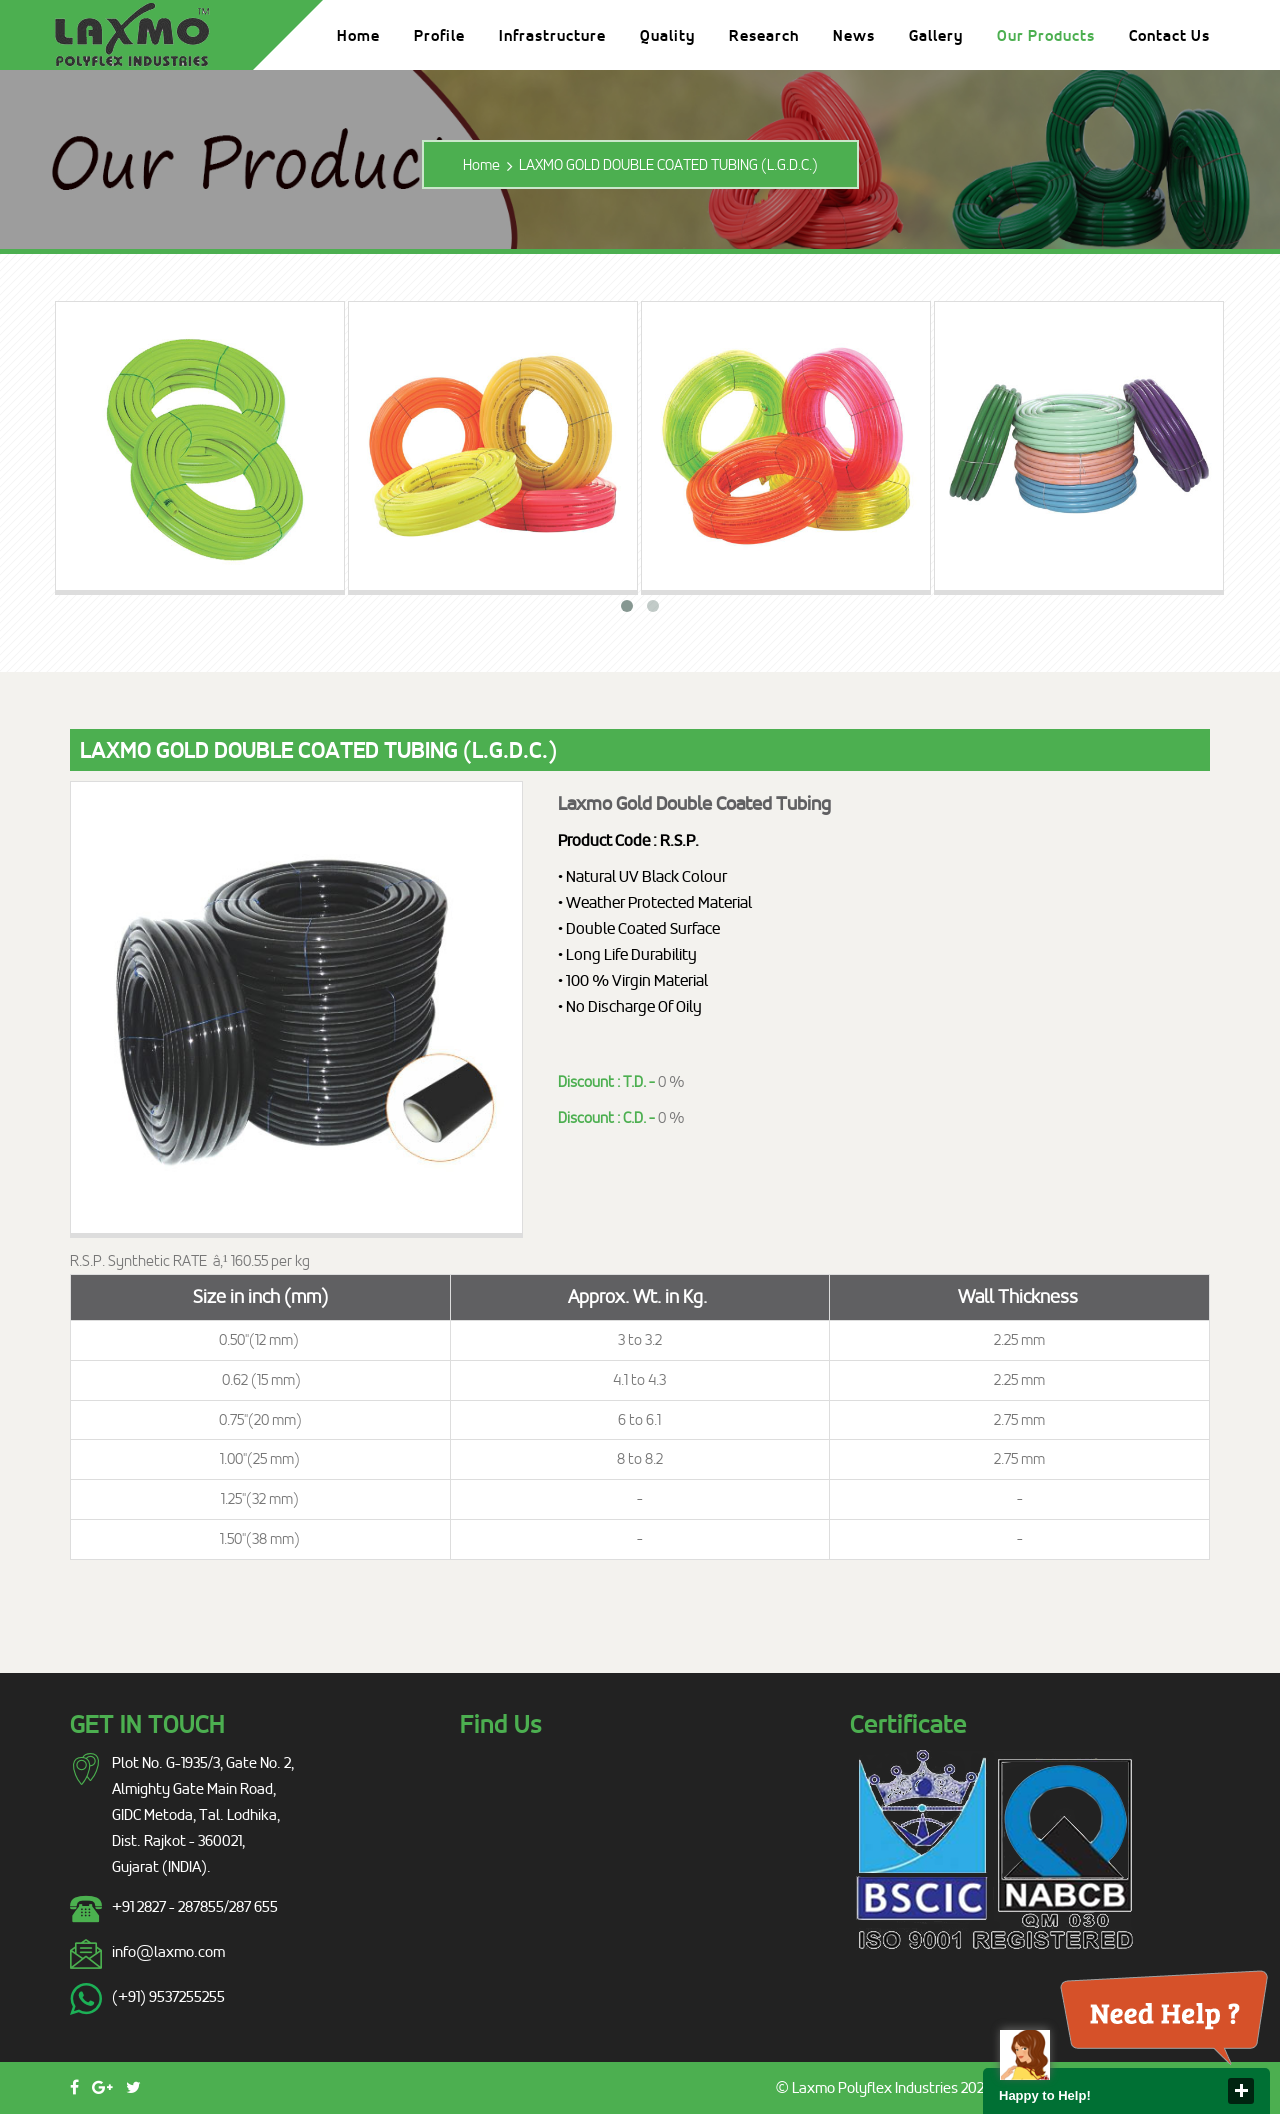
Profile (439, 35)
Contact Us (1169, 35)
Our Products (1046, 35)
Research (764, 35)
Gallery (936, 35)
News (854, 35)
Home (358, 35)
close (1241, 2091)
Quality (667, 35)
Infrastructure (552, 35)
